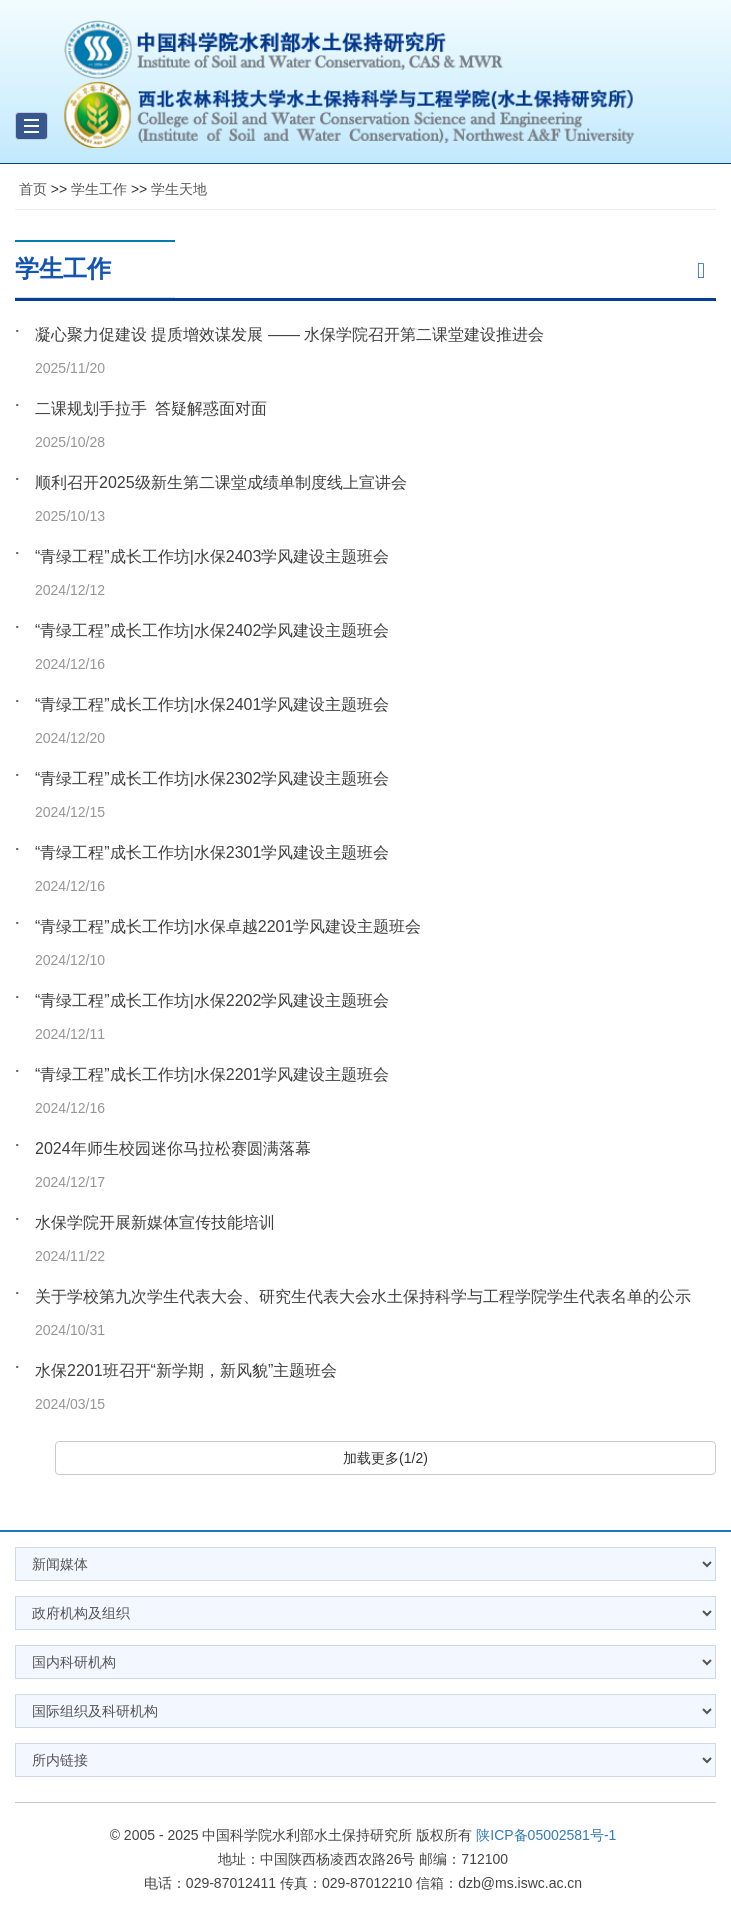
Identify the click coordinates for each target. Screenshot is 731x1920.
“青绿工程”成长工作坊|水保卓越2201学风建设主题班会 (228, 926)
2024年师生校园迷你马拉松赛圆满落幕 (173, 1148)
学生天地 (179, 189)
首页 (33, 189)
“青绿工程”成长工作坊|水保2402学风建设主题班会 (212, 630)
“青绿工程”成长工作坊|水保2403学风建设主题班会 (212, 556)
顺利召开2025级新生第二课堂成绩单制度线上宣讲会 (221, 482)
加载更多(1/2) (385, 1458)
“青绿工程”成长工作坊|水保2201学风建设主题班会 (212, 1074)
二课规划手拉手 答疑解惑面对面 (151, 408)
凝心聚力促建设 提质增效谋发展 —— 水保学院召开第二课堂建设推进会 (289, 334)
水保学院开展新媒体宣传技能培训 (155, 1222)
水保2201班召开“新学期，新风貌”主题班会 (186, 1370)
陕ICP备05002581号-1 (546, 1835)
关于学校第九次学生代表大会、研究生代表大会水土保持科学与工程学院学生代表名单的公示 (363, 1296)
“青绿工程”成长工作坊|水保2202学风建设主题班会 (212, 1000)
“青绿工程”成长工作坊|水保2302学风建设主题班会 (212, 778)
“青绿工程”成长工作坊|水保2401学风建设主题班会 (212, 704)
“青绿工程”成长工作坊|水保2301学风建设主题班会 (212, 852)
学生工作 (99, 189)
